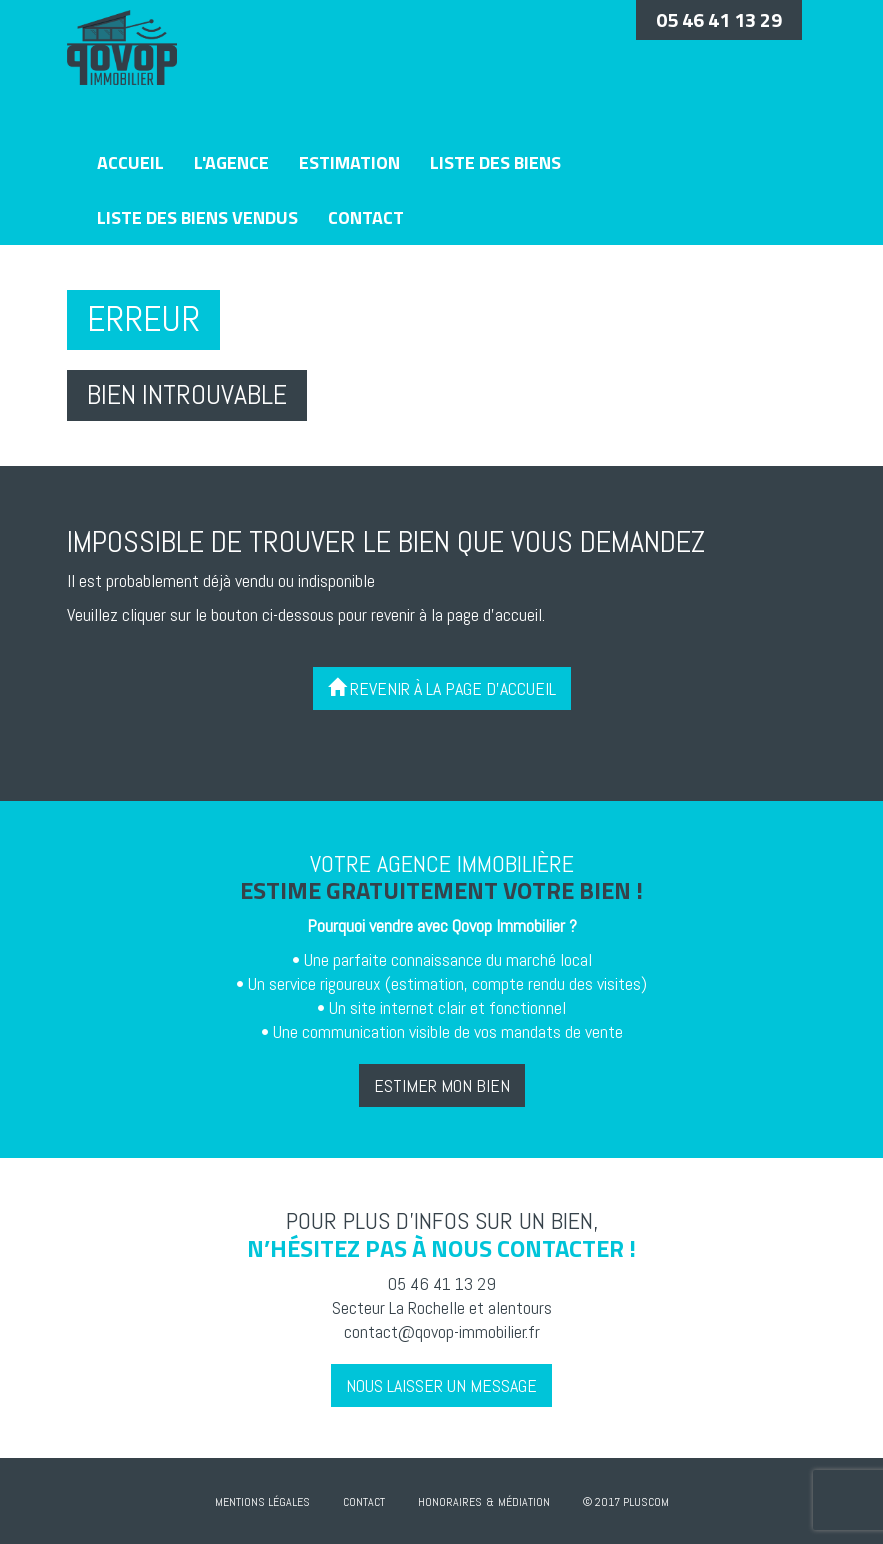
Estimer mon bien (442, 1085)
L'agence (231, 162)
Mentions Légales (262, 1502)
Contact (366, 217)
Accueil (130, 162)
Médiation (524, 1502)
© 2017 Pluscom (626, 1502)
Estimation (349, 162)
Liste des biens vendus (197, 217)
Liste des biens (495, 162)
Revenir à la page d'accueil (442, 688)
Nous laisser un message (441, 1385)
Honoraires (450, 1502)
